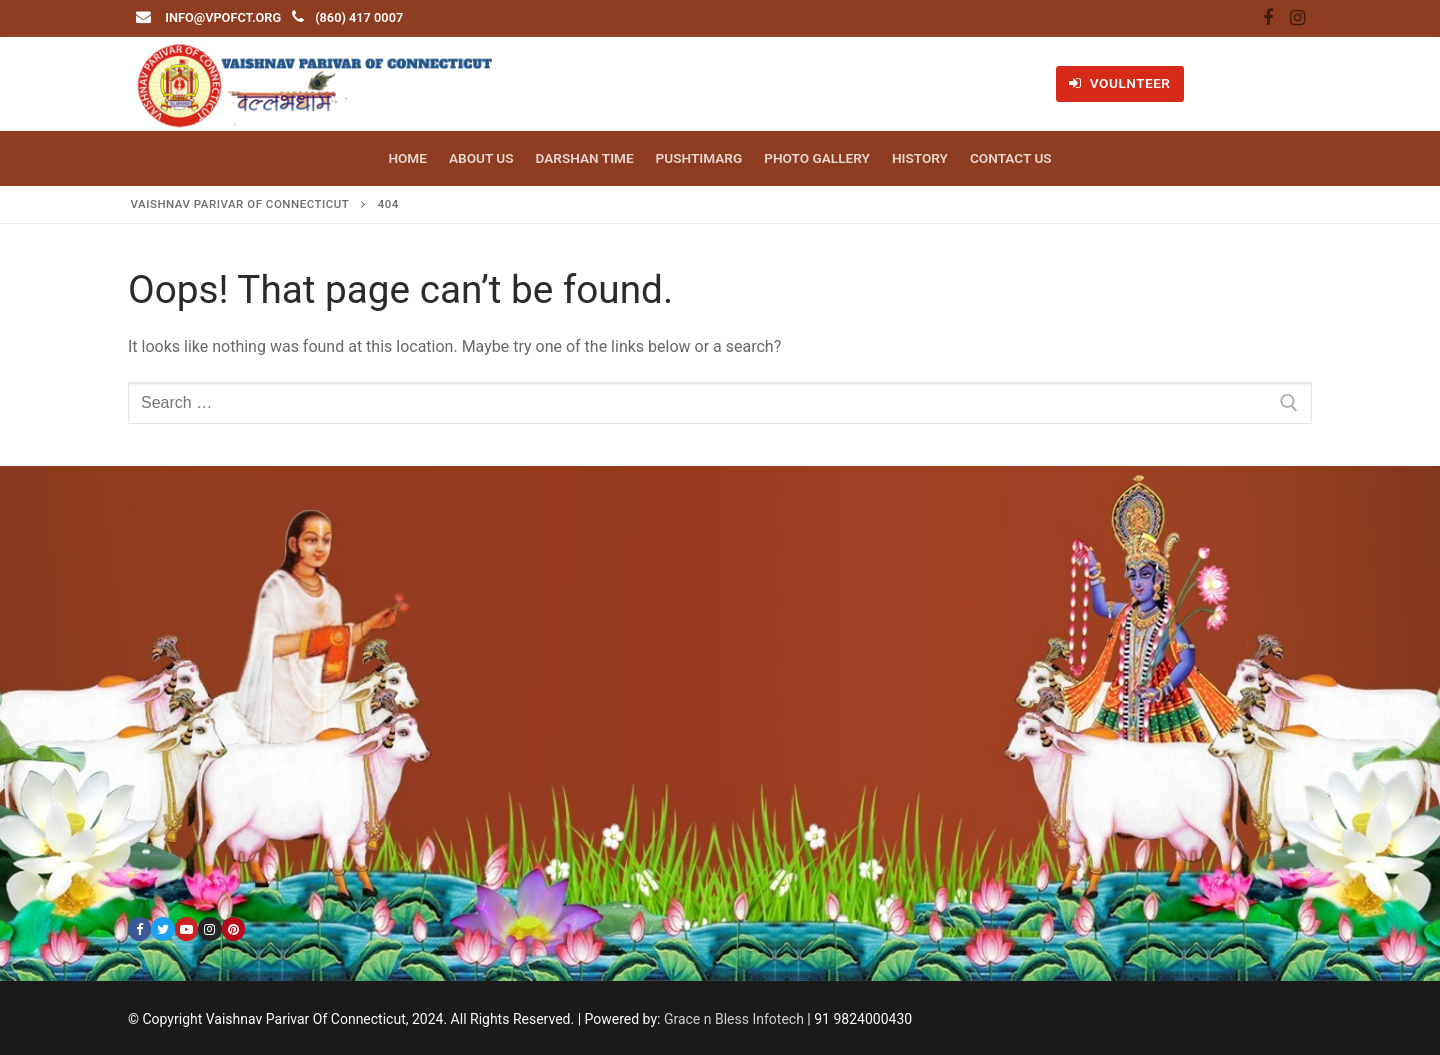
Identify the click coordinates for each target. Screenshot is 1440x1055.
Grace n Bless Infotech (734, 1019)
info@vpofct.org (223, 17)
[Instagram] (1297, 19)
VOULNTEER (1119, 83)
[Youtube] (186, 928)
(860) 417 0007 (359, 17)
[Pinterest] (233, 928)
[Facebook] (1268, 19)
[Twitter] (162, 928)
